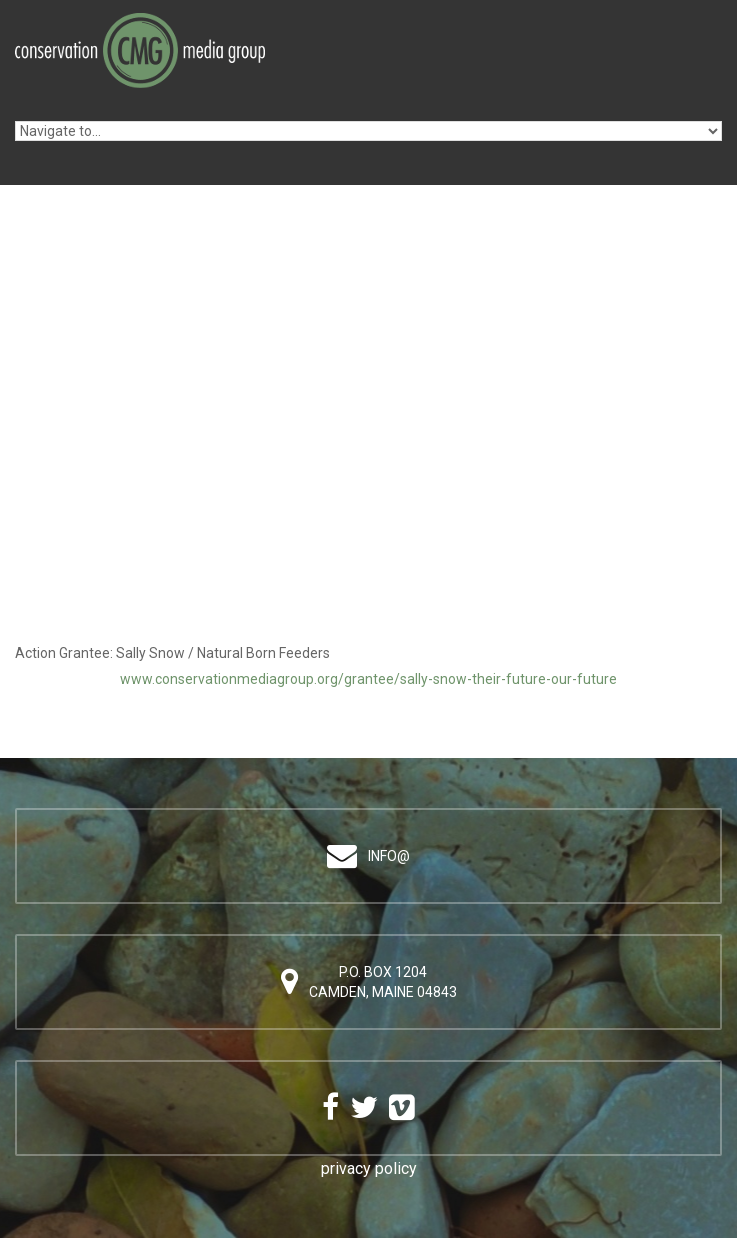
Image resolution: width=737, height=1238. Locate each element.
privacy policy (369, 1168)
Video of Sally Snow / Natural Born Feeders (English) (368, 484)
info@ (389, 856)
